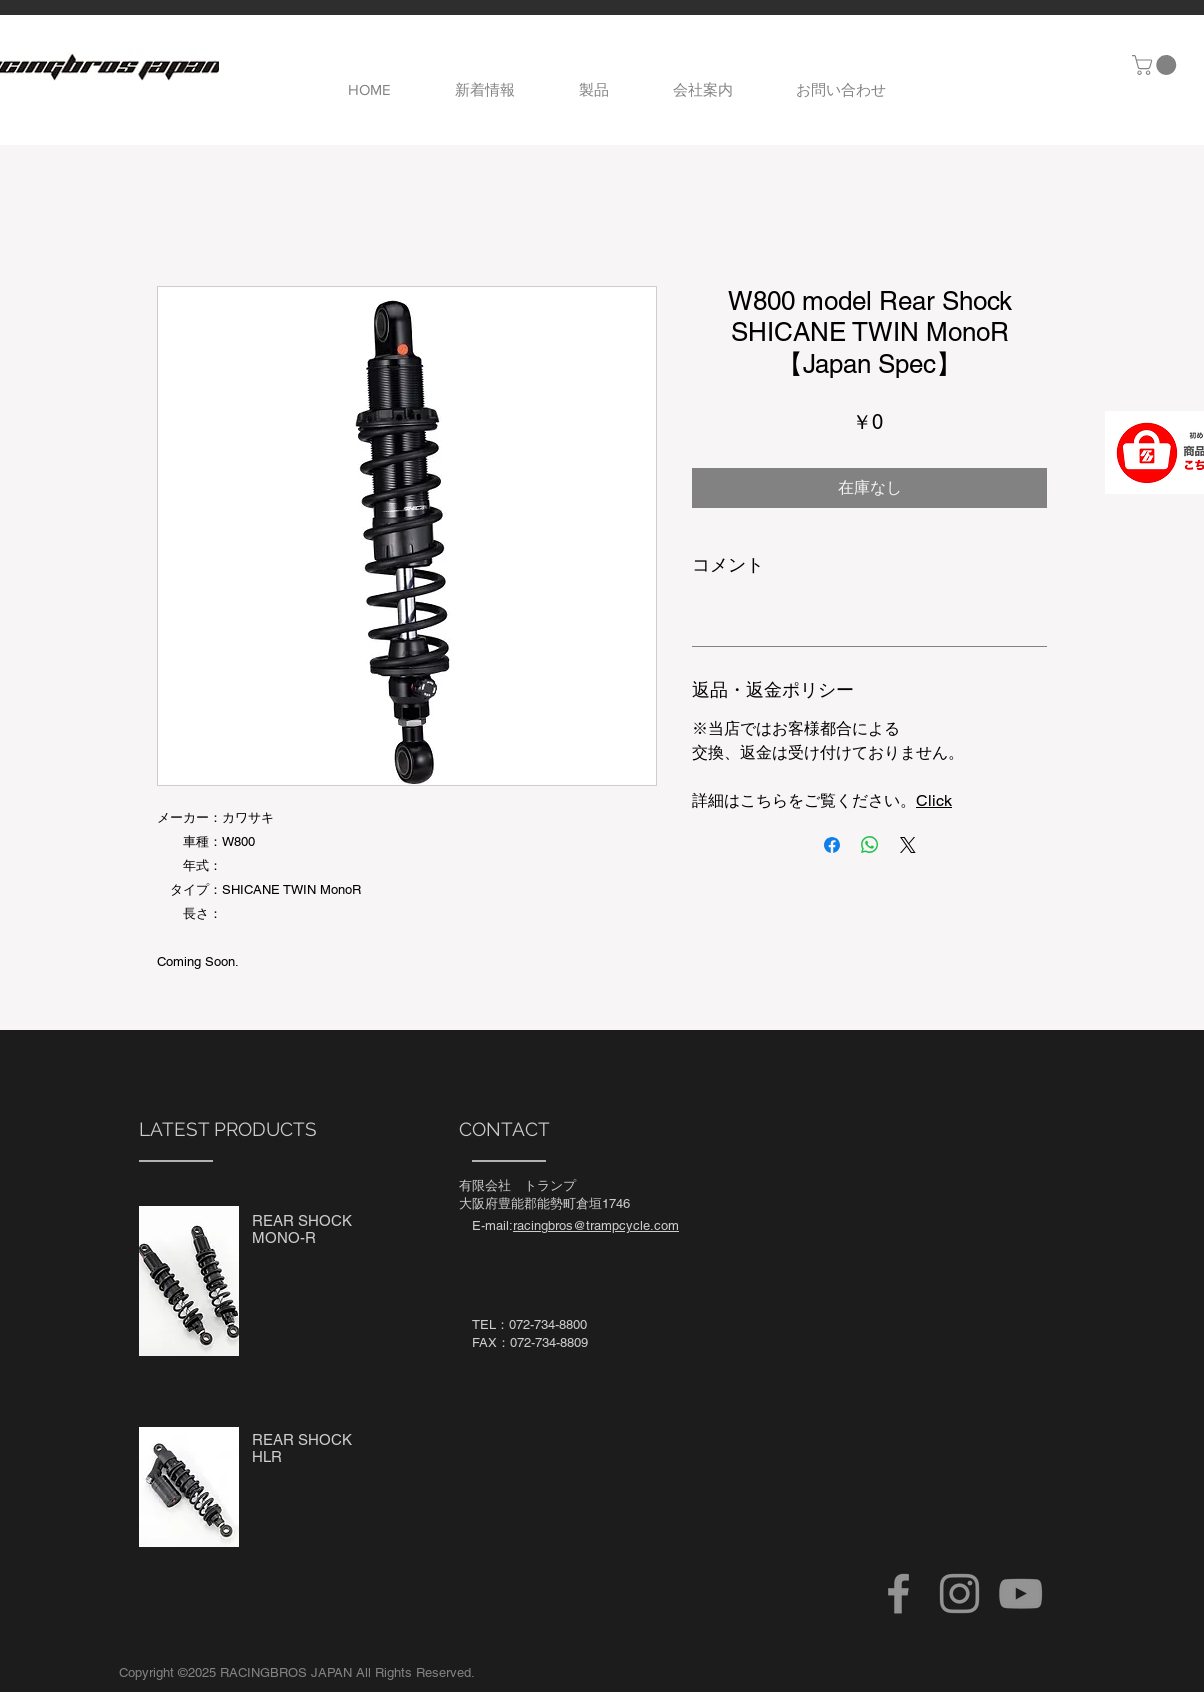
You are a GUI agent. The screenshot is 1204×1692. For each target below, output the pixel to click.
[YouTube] (1020, 1593)
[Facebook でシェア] (832, 845)
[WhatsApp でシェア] (870, 845)
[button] (1156, 65)
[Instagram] (959, 1593)
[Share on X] (908, 845)
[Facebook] (898, 1593)
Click (934, 800)
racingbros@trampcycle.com (596, 1225)
